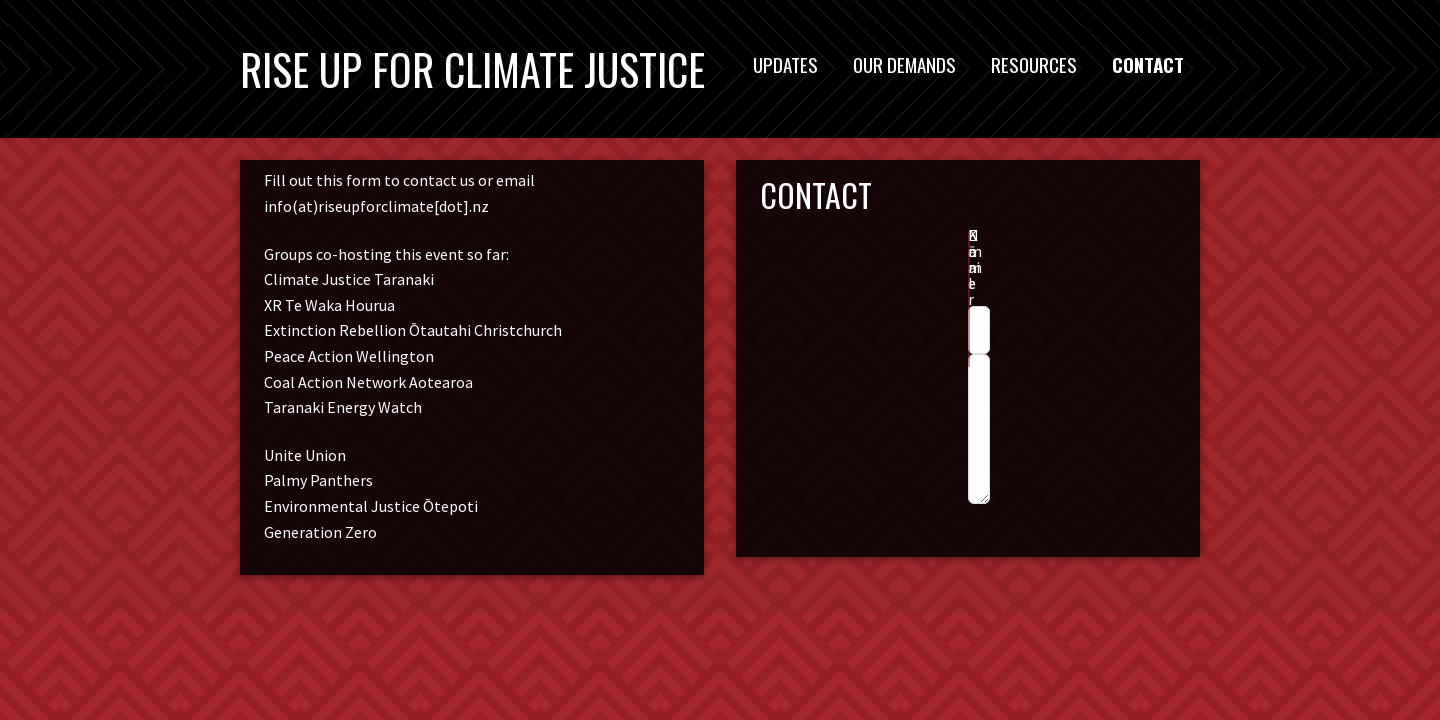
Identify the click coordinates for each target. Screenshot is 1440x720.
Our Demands (904, 64)
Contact (1148, 64)
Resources (1034, 64)
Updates (785, 64)
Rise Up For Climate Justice (472, 69)
